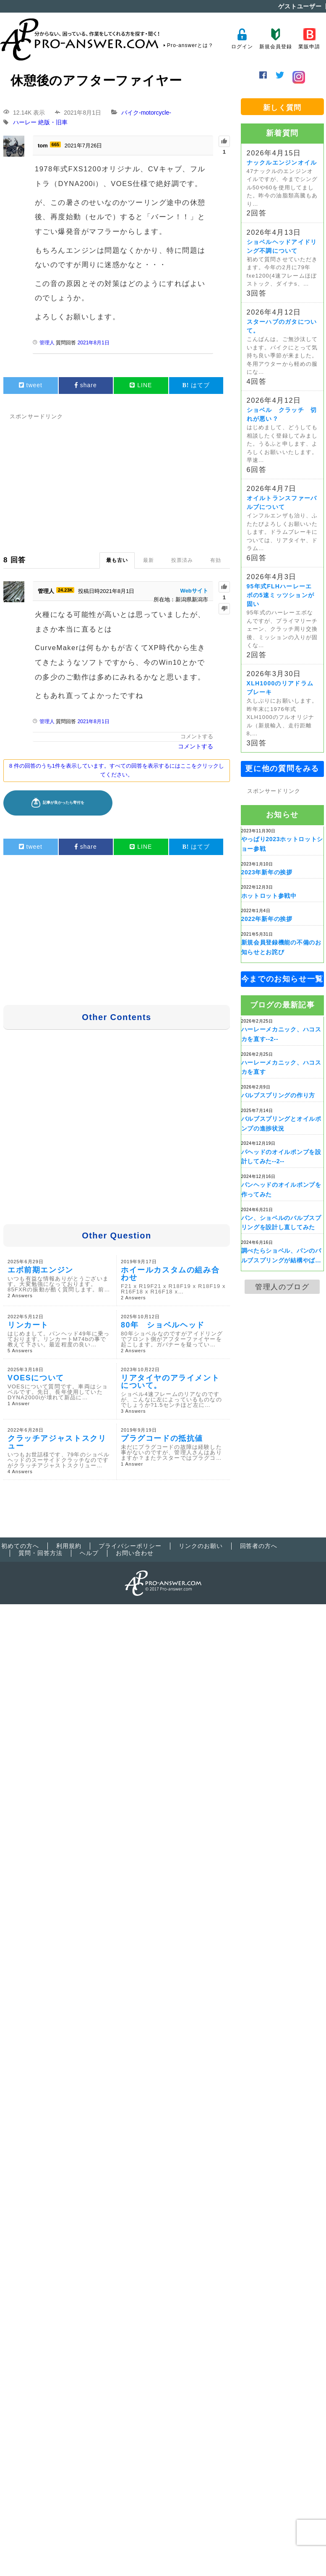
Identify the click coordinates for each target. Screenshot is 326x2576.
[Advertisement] (162, 481)
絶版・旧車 (53, 122)
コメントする (196, 736)
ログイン (242, 39)
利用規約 (68, 1545)
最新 (148, 560)
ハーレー (25, 122)
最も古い (117, 560)
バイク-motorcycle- (146, 112)
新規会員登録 (275, 39)
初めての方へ (20, 1545)
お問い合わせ (135, 1553)
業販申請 (309, 39)
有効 (215, 560)
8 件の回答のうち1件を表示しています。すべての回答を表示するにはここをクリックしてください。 (116, 770)
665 (55, 144)
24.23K (65, 590)
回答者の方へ (259, 1545)
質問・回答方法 (40, 1553)
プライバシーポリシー (130, 1545)
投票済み (182, 560)
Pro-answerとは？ (190, 45)
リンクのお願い (201, 1545)
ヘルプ (89, 1553)
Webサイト (194, 591)
